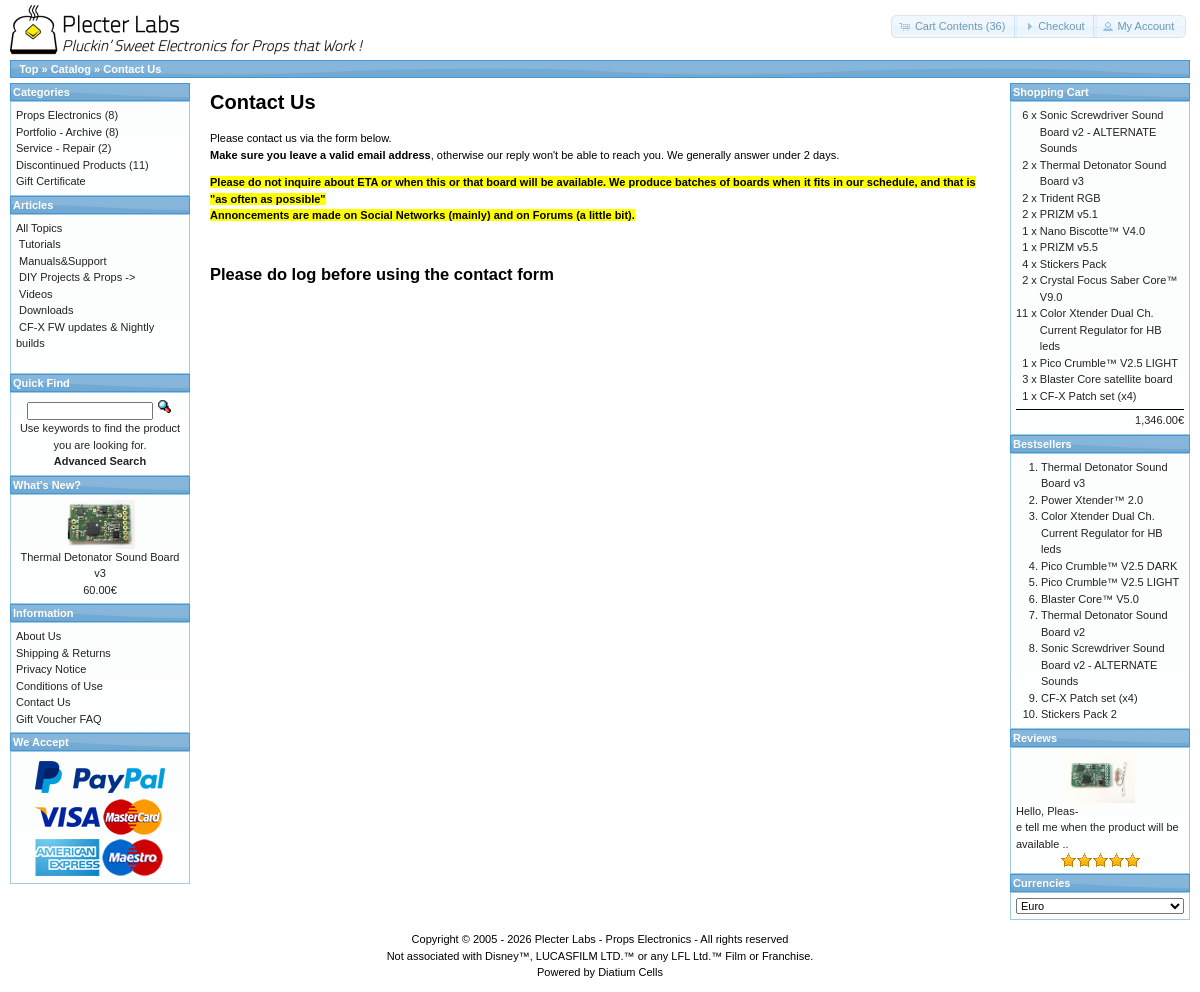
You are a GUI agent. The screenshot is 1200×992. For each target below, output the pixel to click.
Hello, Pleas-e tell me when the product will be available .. (1097, 827)
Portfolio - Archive (59, 132)
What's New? (47, 485)
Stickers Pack (1073, 264)
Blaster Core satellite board (1106, 379)
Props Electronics (59, 115)
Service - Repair (55, 148)
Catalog (71, 69)
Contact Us (132, 69)
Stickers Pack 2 (1079, 714)
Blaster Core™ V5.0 (1090, 599)
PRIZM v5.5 (1069, 247)
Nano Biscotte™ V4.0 (1092, 231)
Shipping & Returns (63, 653)
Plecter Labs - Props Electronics (613, 939)
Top (28, 69)
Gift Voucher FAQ (59, 719)
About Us (38, 636)
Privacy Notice (51, 669)
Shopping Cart (1051, 92)
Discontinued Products (71, 165)
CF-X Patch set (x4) (1088, 396)
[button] (954, 26)
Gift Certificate (51, 181)
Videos (35, 294)
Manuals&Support (62, 261)
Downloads (46, 310)
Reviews (1035, 738)
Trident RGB (1070, 198)
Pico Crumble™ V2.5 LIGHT (1109, 363)
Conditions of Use (59, 686)
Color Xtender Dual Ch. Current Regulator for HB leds (1101, 329)
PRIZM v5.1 (1069, 214)
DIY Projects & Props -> (77, 277)
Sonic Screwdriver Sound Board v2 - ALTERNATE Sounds (1102, 131)
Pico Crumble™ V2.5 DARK (1109, 566)
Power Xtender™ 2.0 (1092, 500)
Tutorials (40, 244)
